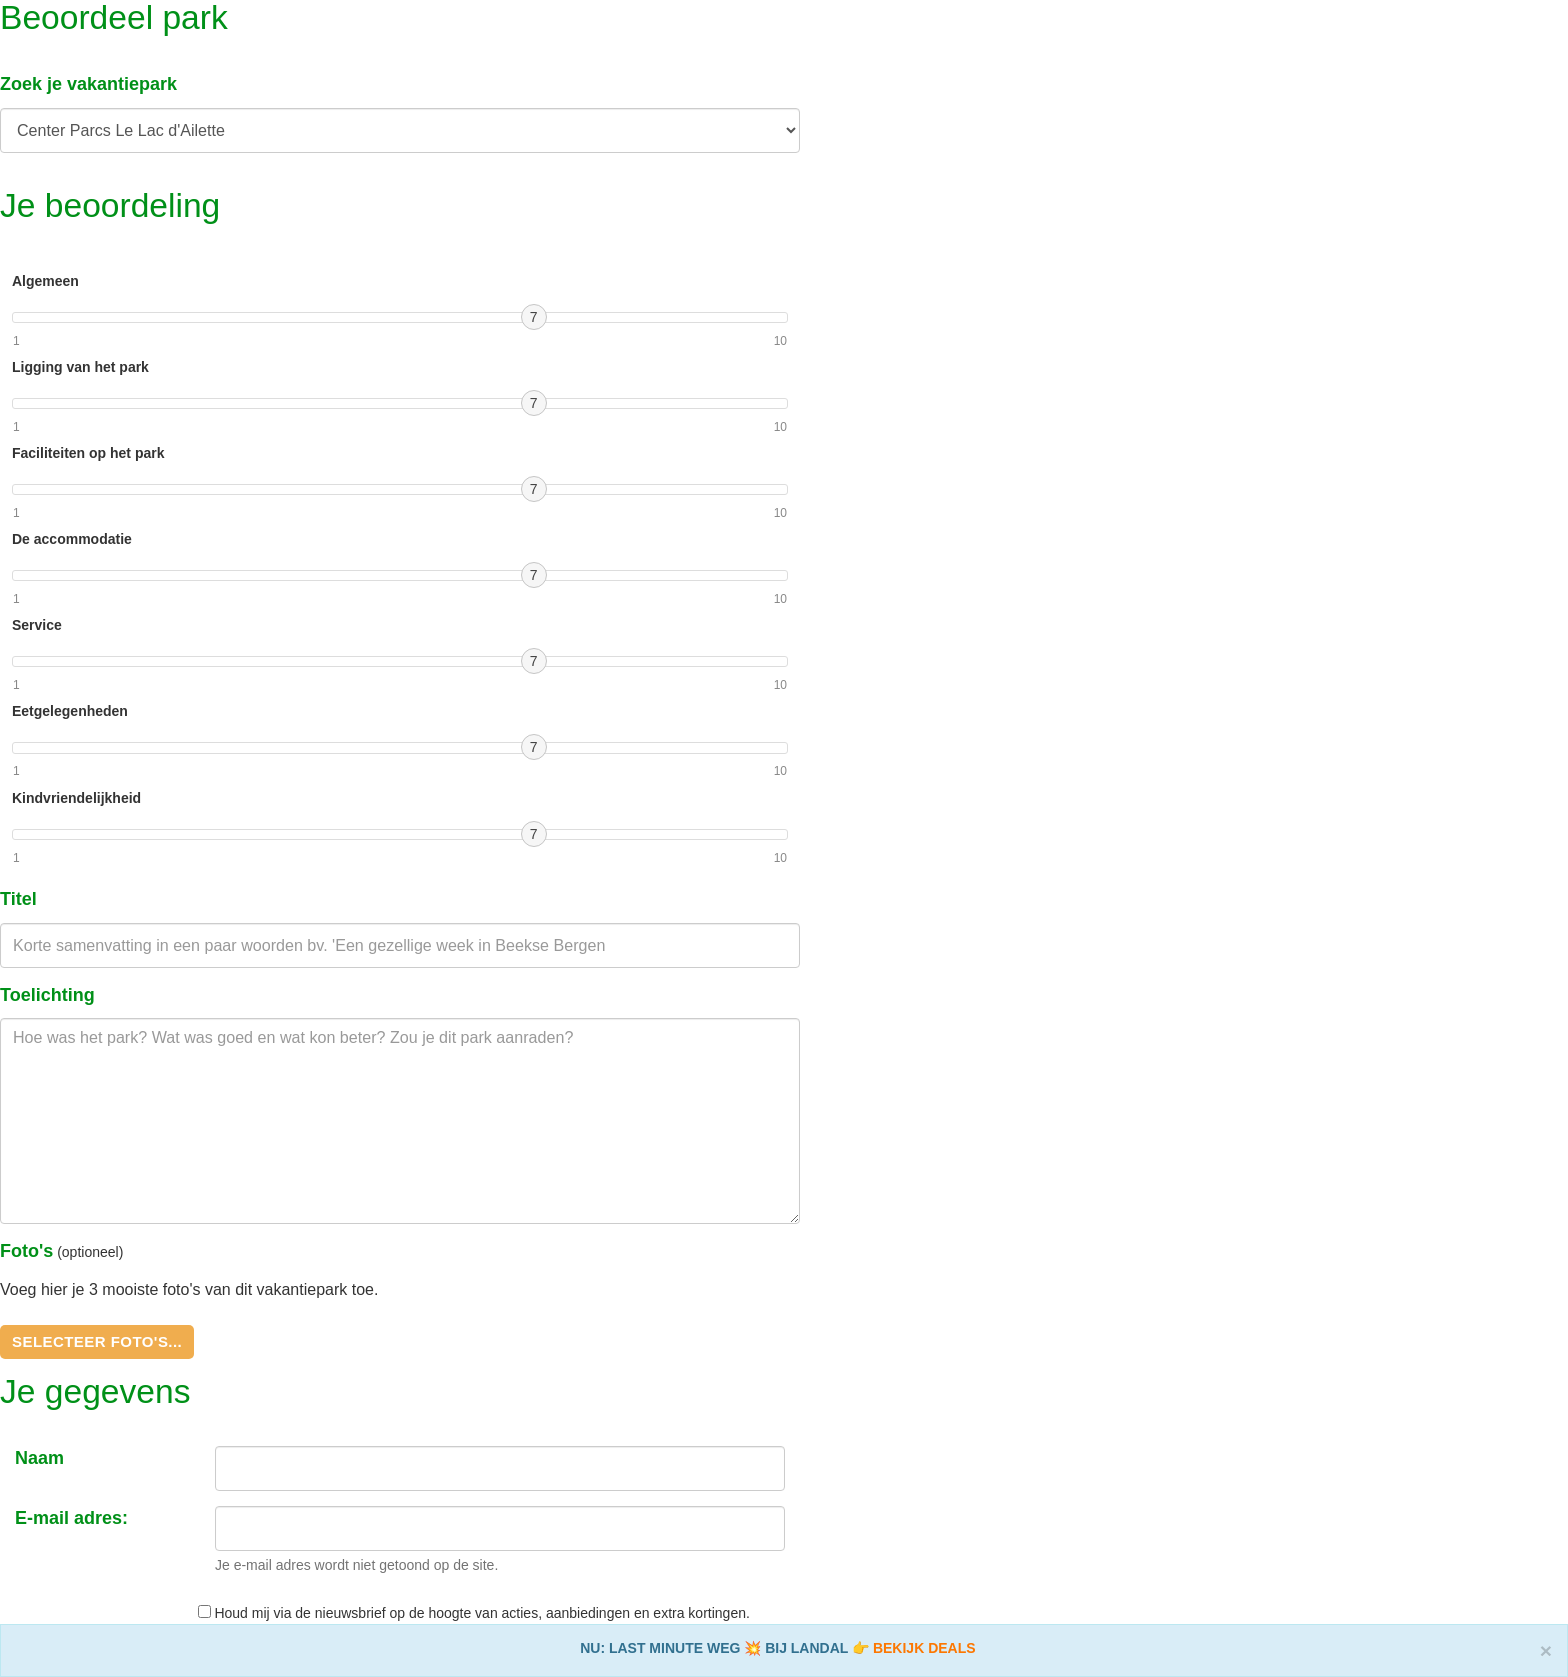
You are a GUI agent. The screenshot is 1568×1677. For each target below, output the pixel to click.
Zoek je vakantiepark (88, 84)
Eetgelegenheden (70, 711)
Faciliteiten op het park (88, 453)
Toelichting (47, 995)
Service (37, 625)
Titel (18, 899)
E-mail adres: (71, 1518)
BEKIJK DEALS (924, 1648)
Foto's (26, 1251)
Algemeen (45, 281)
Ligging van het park (80, 367)
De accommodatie (72, 539)
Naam (39, 1458)
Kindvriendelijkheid (76, 798)
